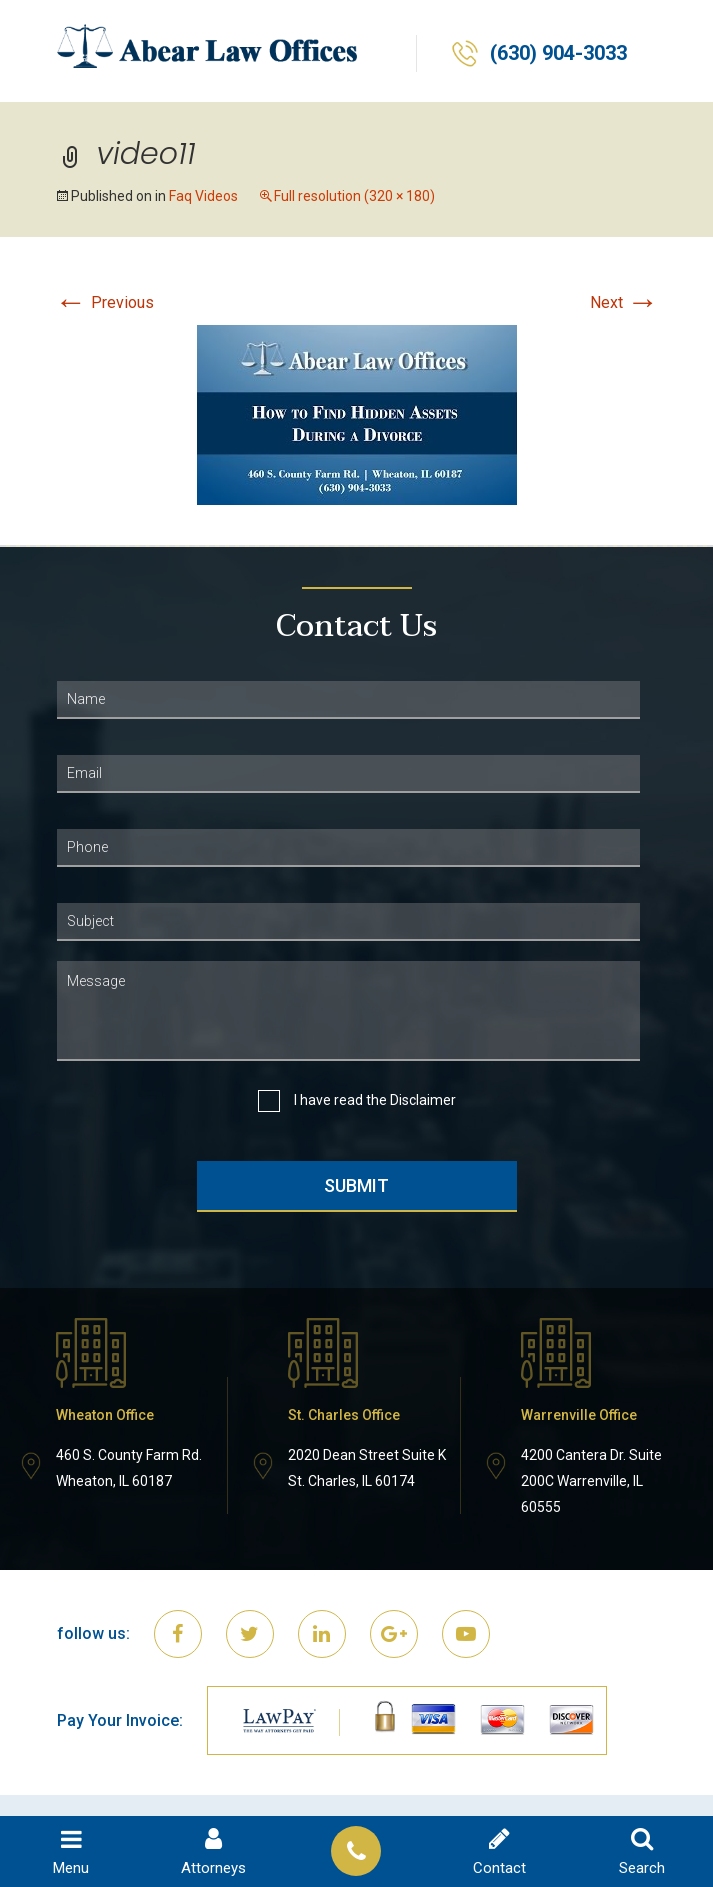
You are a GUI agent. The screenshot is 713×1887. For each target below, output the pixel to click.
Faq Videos (203, 196)
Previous (104, 302)
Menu (71, 1852)
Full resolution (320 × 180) (354, 196)
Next (624, 302)
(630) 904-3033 (558, 54)
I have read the (375, 1100)
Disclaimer (423, 1100)
